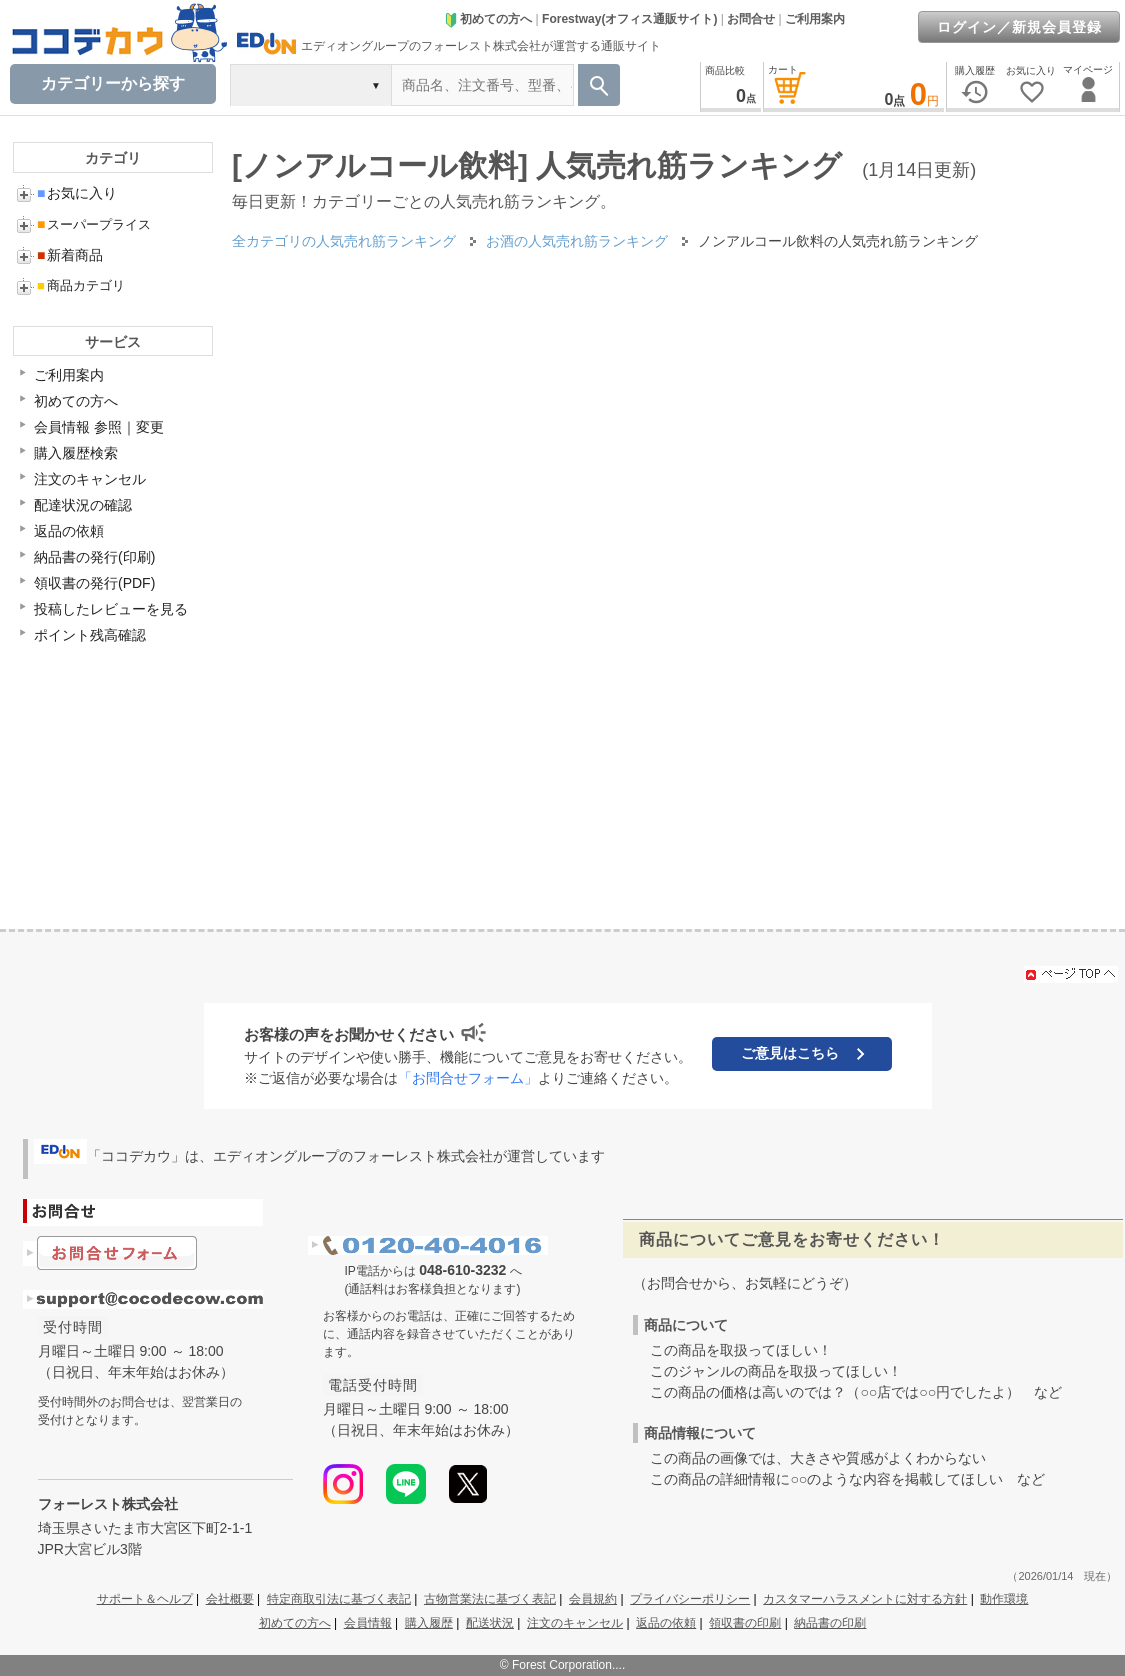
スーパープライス (94, 224)
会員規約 (593, 1599)
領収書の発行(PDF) (94, 583)
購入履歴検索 (76, 453)
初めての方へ (488, 19)
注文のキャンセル (90, 479)
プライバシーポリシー (690, 1599)
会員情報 (368, 1623)
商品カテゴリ (81, 285)
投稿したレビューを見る (111, 609)
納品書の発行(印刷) (94, 557)
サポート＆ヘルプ (145, 1599)
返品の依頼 (69, 531)
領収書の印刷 (745, 1623)
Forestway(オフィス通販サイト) (629, 19)
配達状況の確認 (83, 505)
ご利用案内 (815, 19)
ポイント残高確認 (90, 635)
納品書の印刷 (830, 1623)
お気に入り (77, 193)
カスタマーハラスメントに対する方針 (865, 1599)
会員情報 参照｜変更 (99, 427)
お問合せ (751, 19)
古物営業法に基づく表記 (490, 1599)
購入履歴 (429, 1623)
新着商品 (70, 255)
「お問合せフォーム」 (468, 1078)
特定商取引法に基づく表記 (339, 1599)
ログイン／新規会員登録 (1019, 27)
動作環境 (1004, 1599)
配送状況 (490, 1623)
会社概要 (230, 1599)
